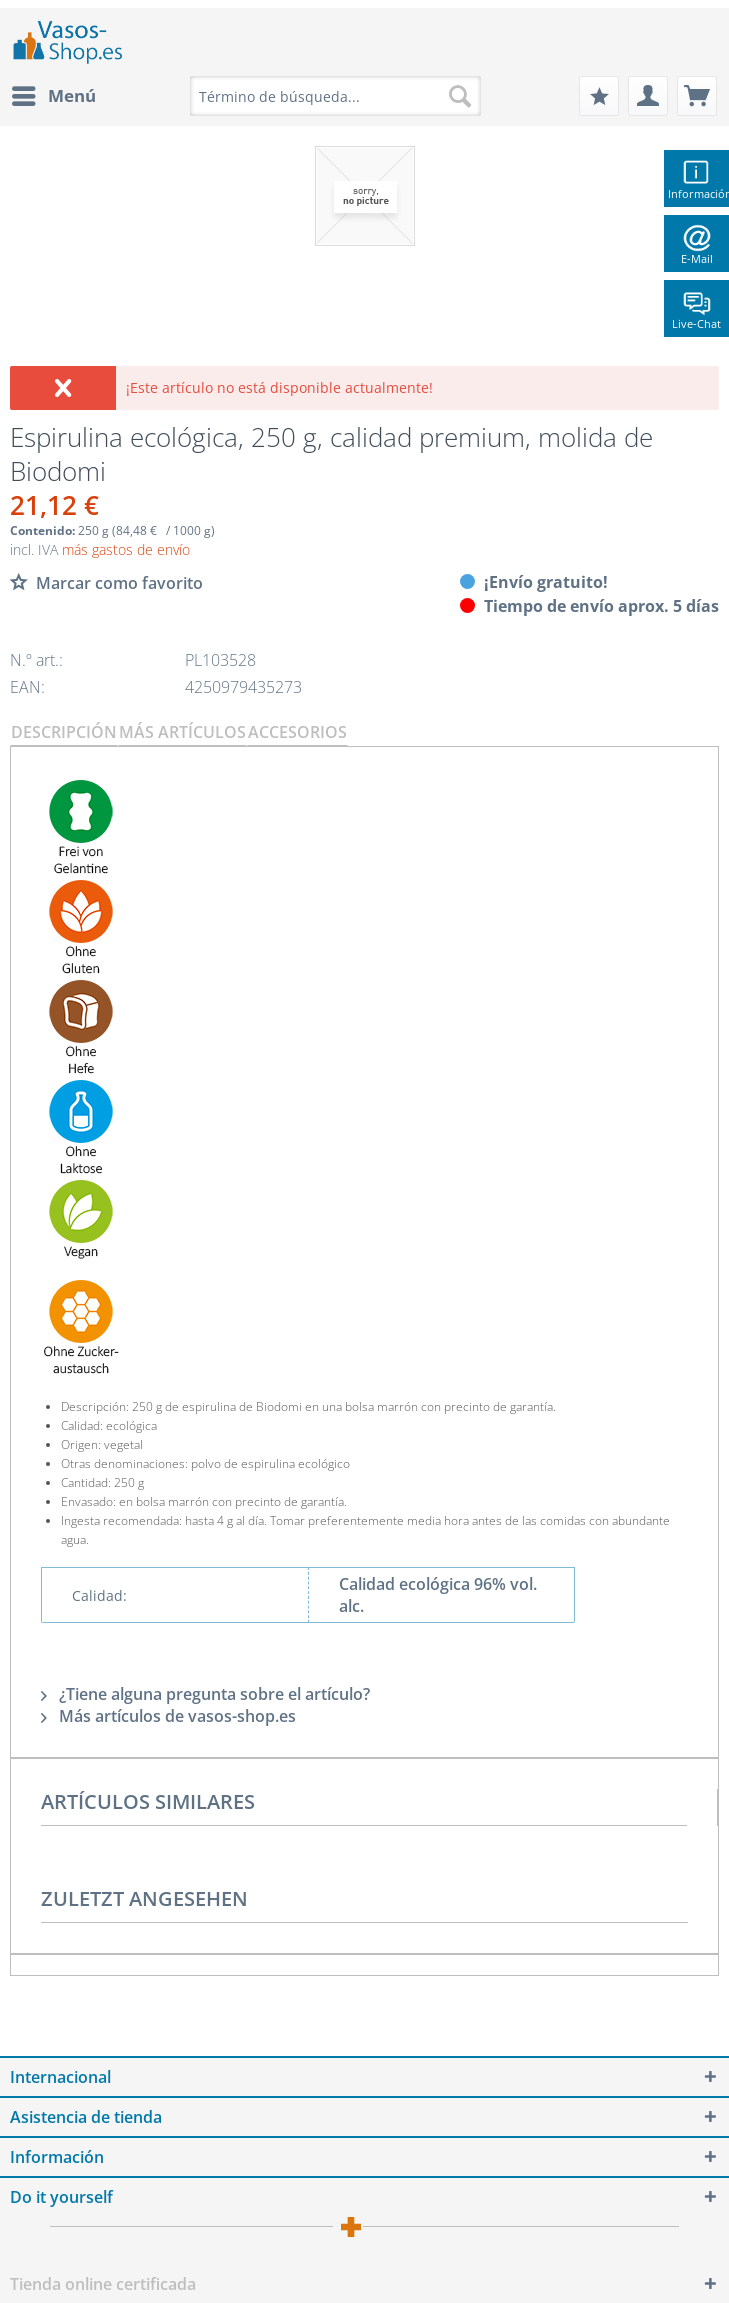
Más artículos (182, 732)
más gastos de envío (126, 549)
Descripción (64, 732)
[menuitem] (53, 96)
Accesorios (297, 732)
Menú (54, 93)
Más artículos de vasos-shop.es (168, 1716)
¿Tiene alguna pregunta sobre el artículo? (205, 1694)
